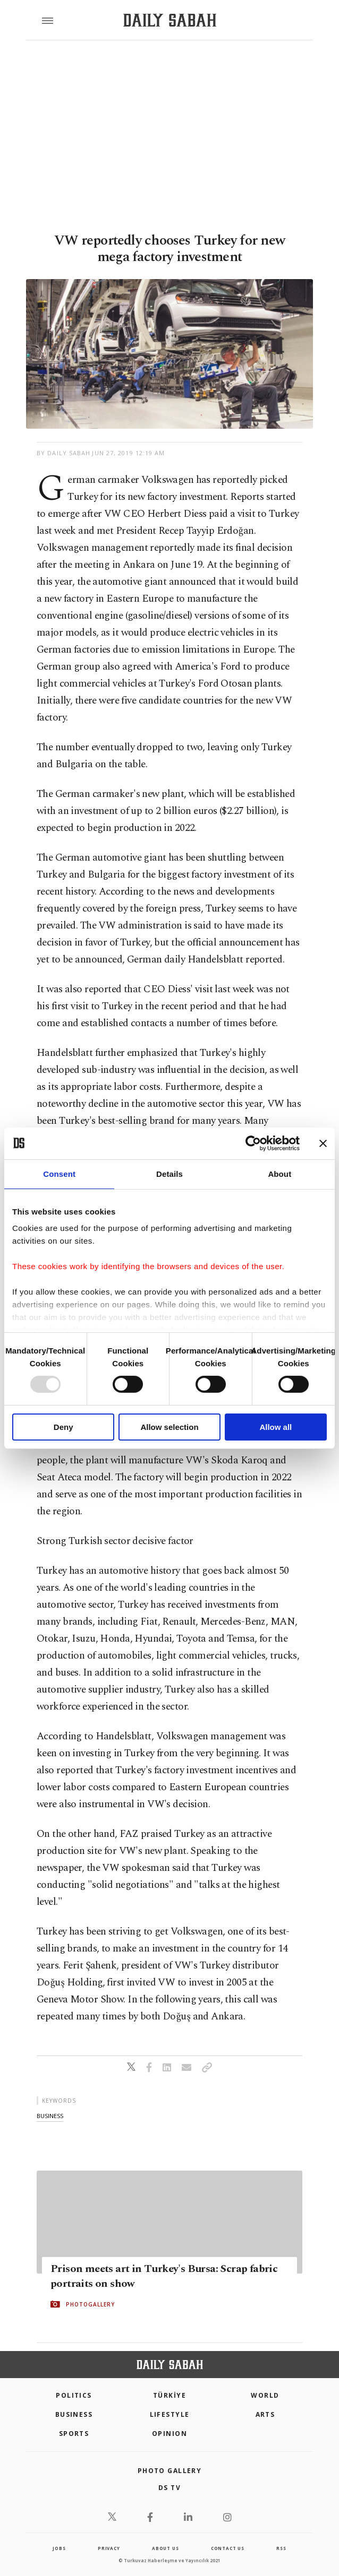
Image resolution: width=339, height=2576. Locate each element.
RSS (281, 2548)
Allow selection (169, 1427)
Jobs (59, 2548)
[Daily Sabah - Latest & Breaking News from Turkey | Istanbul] (169, 20)
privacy (109, 2548)
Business (74, 2414)
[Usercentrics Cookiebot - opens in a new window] (253, 1143)
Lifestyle (170, 2414)
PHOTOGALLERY (90, 2304)
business (50, 2116)
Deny (63, 1427)
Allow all (275, 1427)
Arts (265, 2414)
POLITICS (74, 2395)
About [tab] (279, 1173)
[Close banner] (323, 1143)
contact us (227, 2548)
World (265, 2395)
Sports (74, 2433)
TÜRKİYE (169, 2395)
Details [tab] (169, 1173)
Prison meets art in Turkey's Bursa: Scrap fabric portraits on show (163, 2276)
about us (165, 2548)
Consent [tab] (59, 1173)
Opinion (169, 2433)
